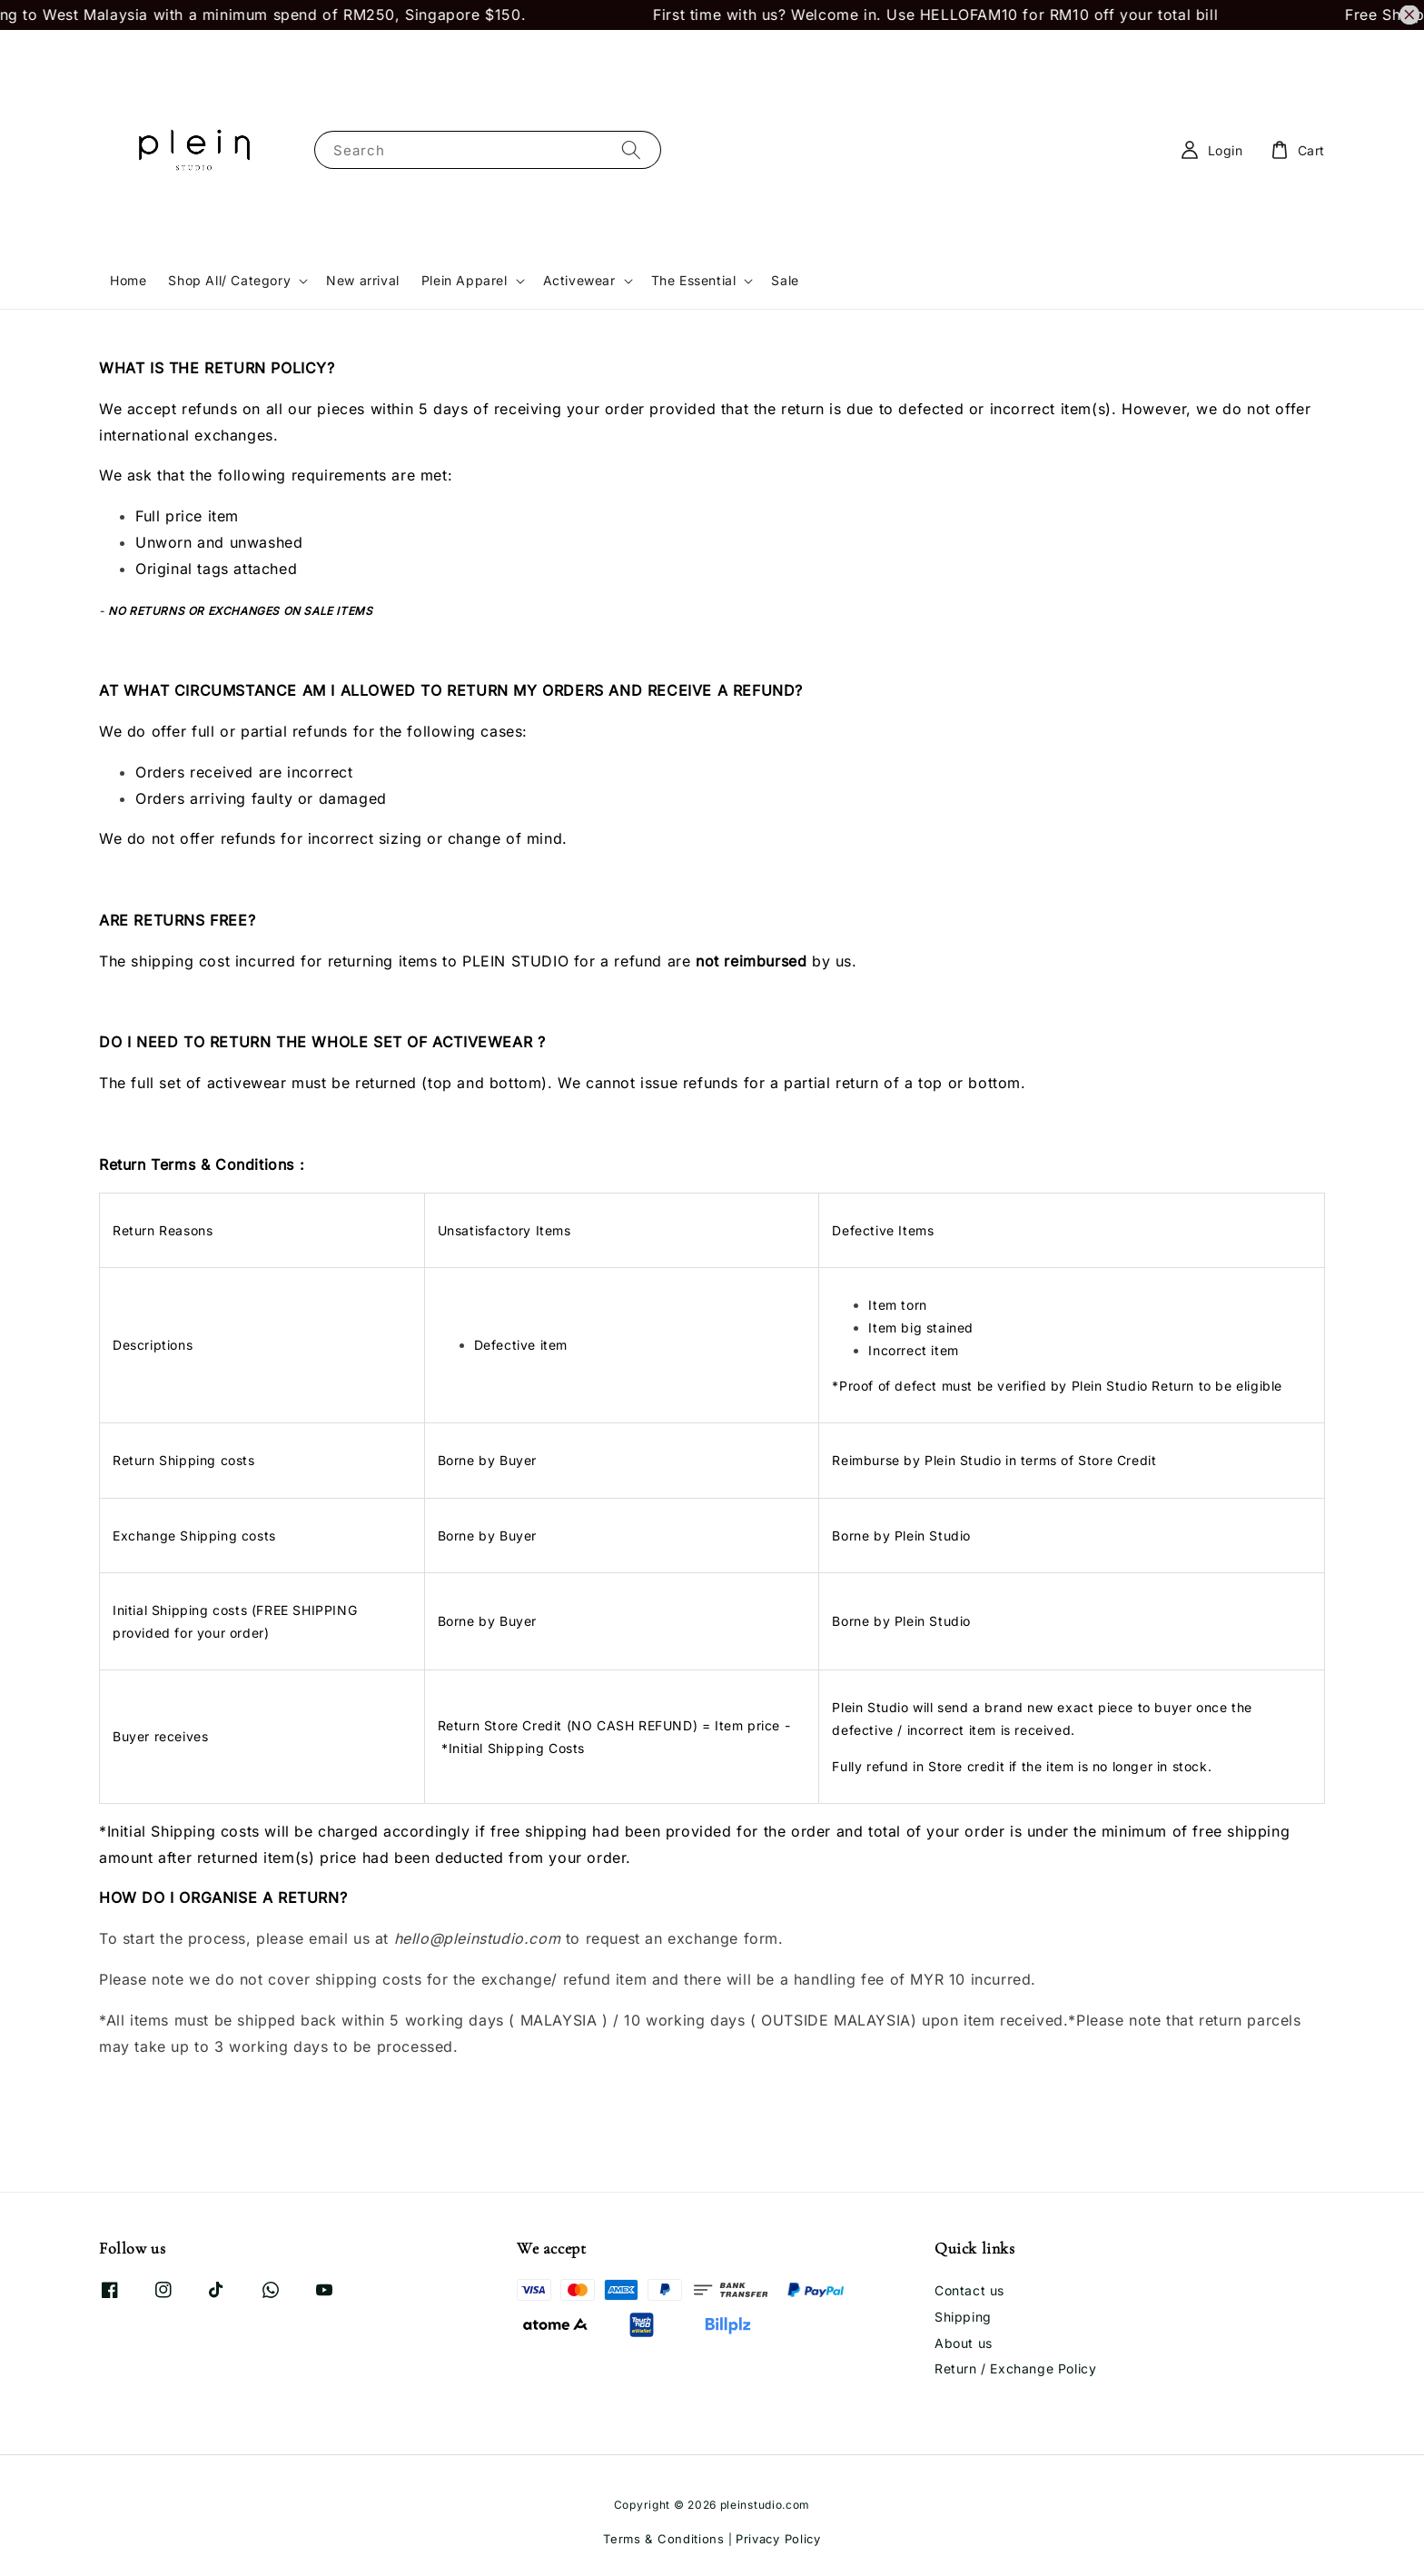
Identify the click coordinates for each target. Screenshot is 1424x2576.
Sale (784, 280)
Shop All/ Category (229, 280)
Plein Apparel (464, 280)
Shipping (963, 2316)
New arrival (363, 280)
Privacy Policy (778, 2538)
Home (128, 280)
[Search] (631, 149)
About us (963, 2343)
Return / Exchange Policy (1015, 2368)
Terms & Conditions (664, 2538)
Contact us (969, 2290)
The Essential (694, 280)
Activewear (579, 280)
